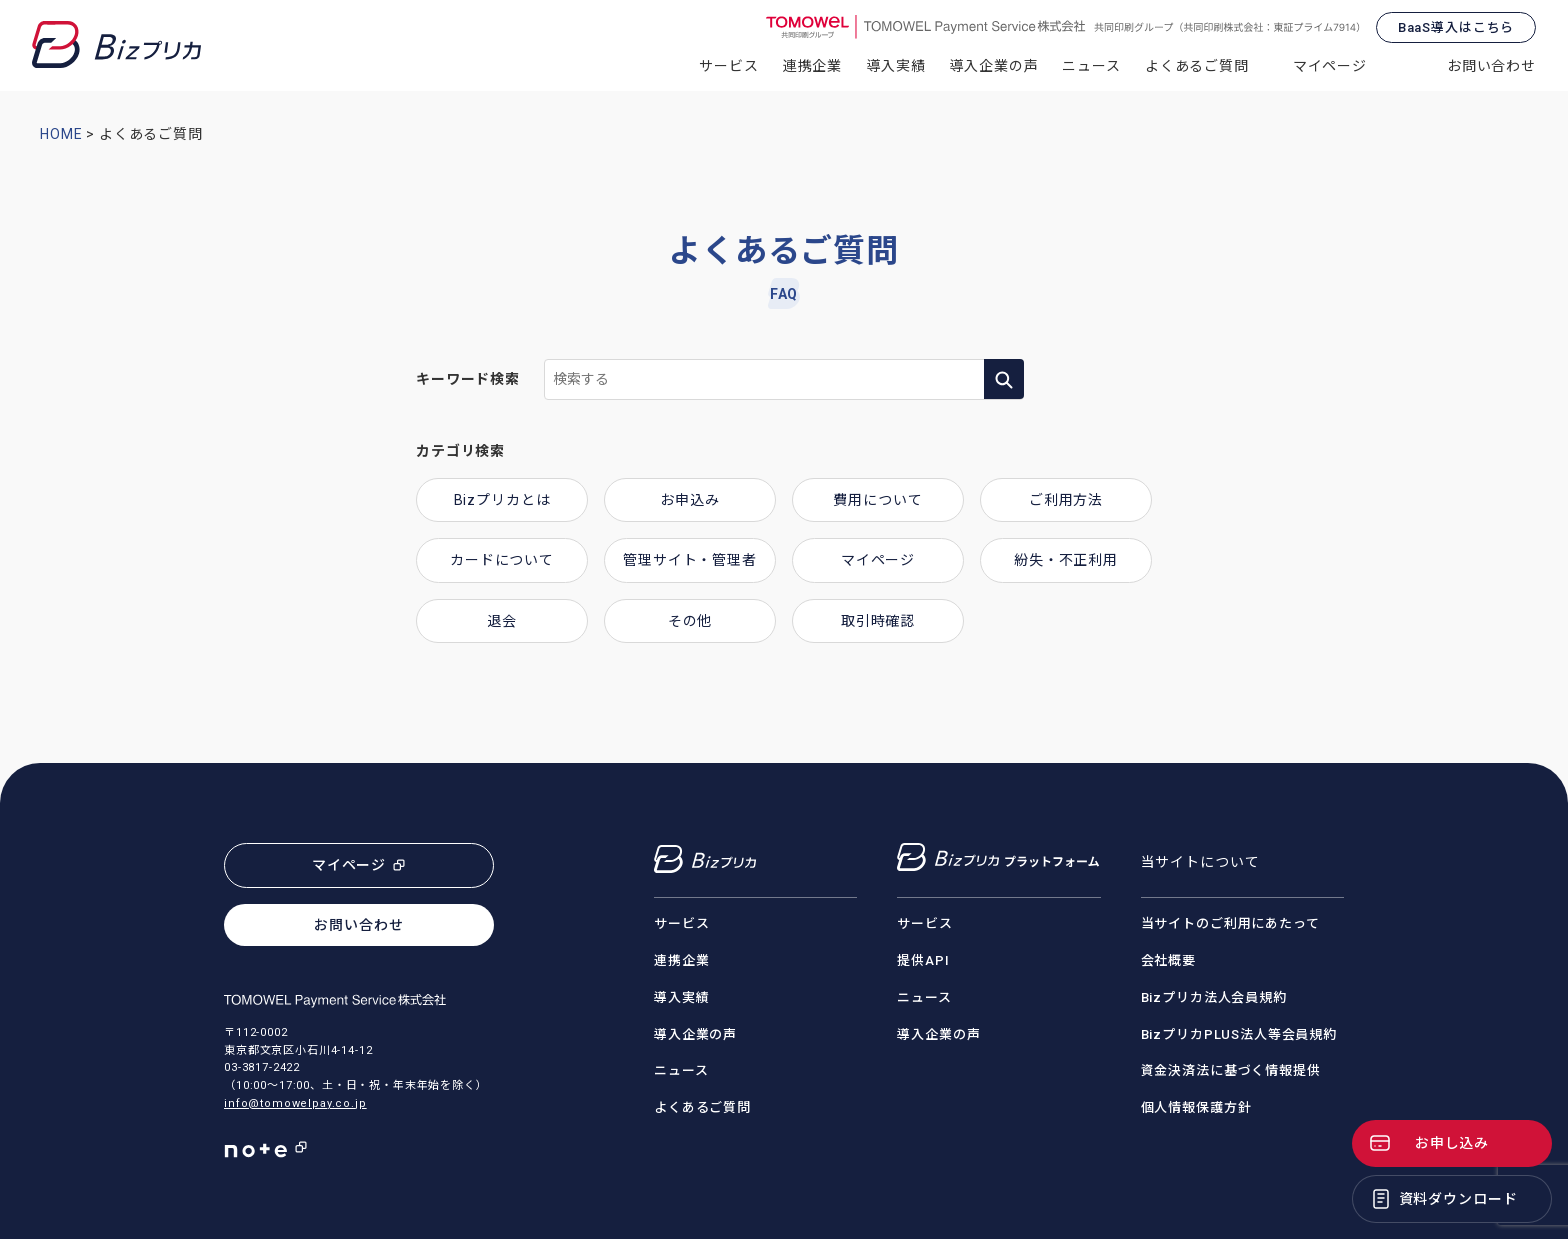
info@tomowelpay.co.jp (295, 1103)
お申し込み (1452, 1143)
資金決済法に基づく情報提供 (1231, 1070)
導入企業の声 (993, 66)
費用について (877, 500)
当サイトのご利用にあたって (1230, 923)
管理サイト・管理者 (690, 560)
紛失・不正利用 (1066, 560)
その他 (690, 621)
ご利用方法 (1066, 500)
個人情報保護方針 (1196, 1107)
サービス (728, 66)
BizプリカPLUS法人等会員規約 (1239, 1034)
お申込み (689, 500)
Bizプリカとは (502, 500)
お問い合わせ (1491, 66)
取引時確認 (878, 621)
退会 (502, 621)
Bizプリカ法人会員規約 (1214, 997)
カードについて (502, 560)
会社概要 (1168, 960)
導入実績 (895, 66)
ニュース (1091, 66)
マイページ (1330, 66)
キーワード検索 (468, 379)
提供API (923, 960)
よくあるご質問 (1197, 66)
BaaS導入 (1456, 27)
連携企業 (812, 66)
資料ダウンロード (1458, 1199)
